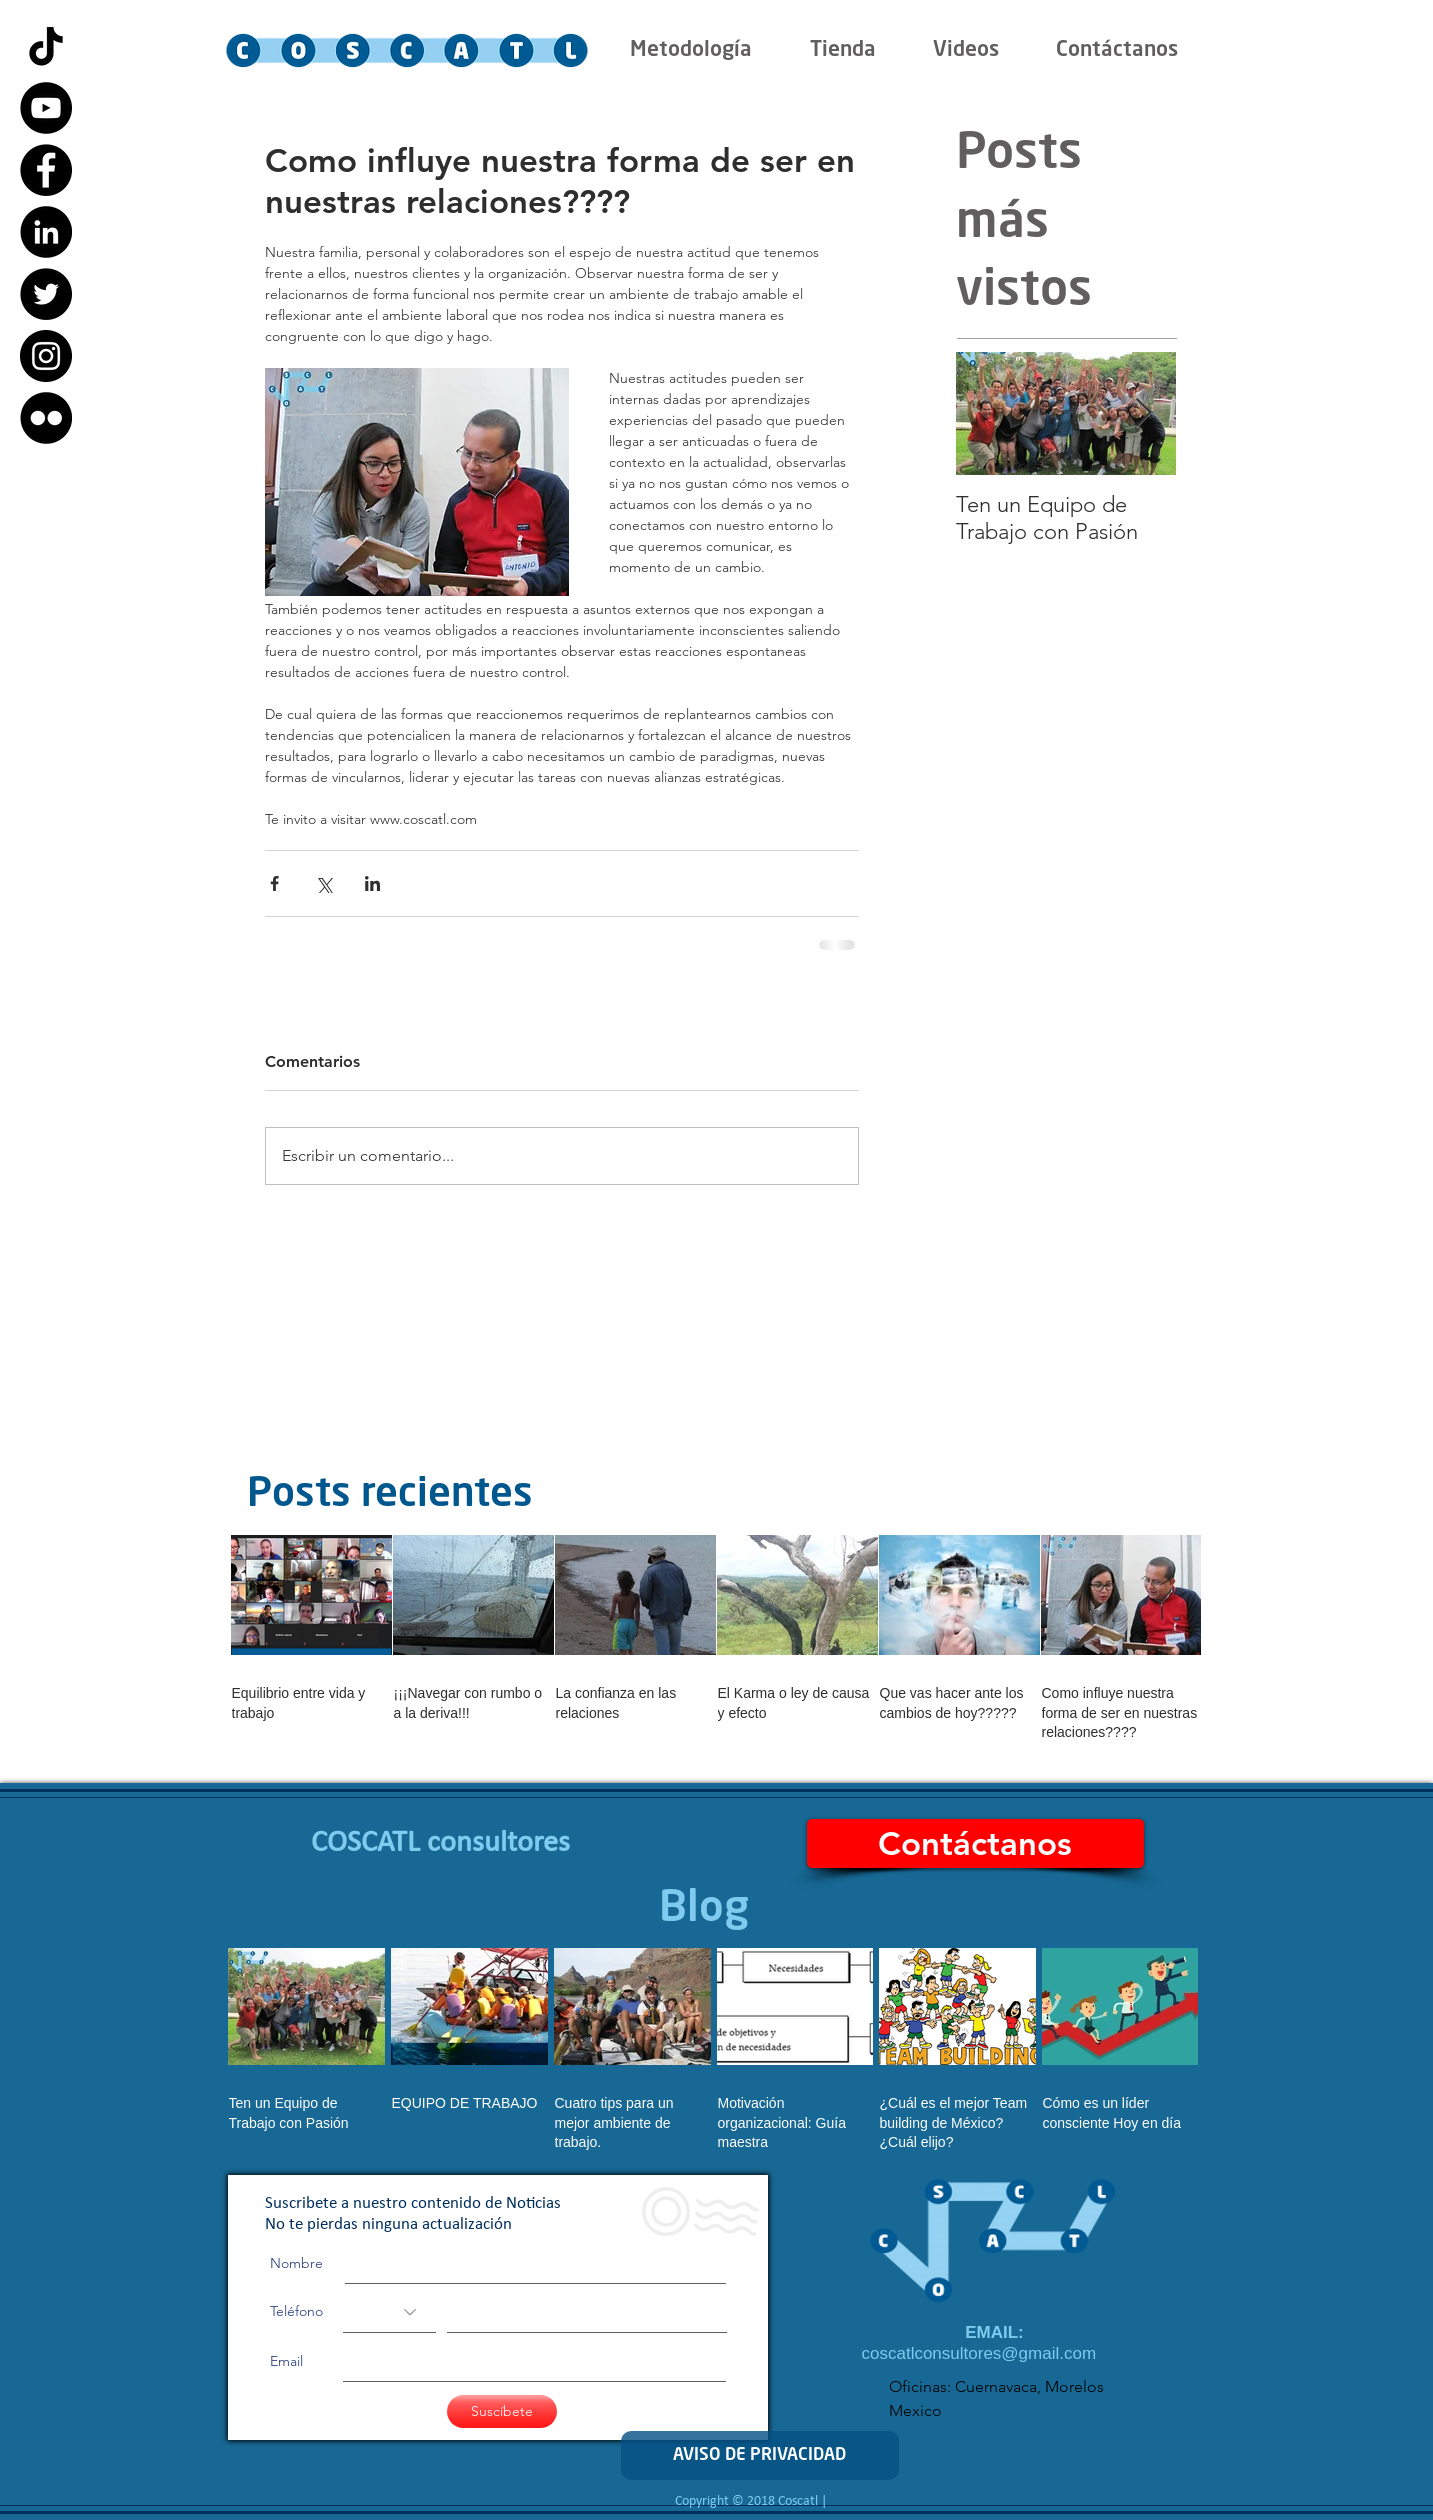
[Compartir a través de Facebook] (274, 883)
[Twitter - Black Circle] (46, 294)
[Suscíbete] (502, 2411)
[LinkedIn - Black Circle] (46, 232)
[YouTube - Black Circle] (46, 108)
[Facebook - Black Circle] (46, 170)
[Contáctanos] (975, 1843)
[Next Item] (1144, 413)
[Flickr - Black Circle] (46, 418)
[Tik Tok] (46, 46)
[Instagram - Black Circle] (46, 356)
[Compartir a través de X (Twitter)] (323, 883)
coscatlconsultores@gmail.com (979, 2353)
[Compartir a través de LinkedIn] (372, 883)
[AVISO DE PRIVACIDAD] (760, 2455)
